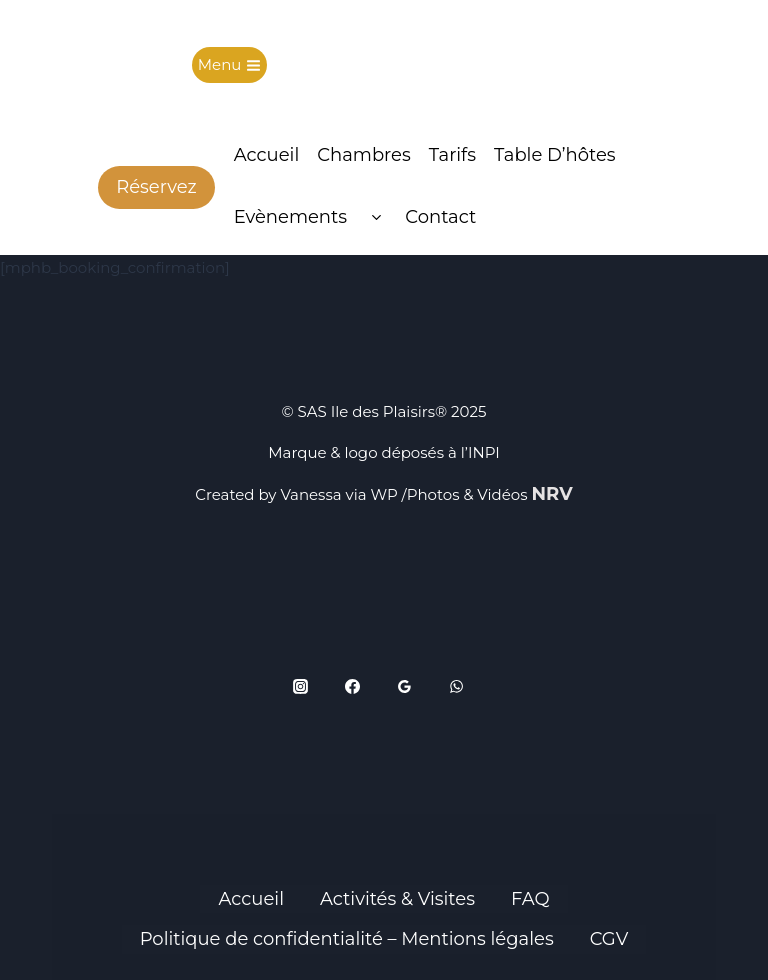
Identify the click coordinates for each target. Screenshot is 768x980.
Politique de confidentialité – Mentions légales (347, 939)
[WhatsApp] (457, 687)
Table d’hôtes (555, 155)
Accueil (267, 155)
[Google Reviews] (405, 687)
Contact (440, 217)
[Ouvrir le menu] (229, 65)
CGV (609, 939)
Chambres (364, 155)
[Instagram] (301, 687)
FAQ (530, 899)
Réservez (156, 187)
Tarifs (452, 155)
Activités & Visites (397, 899)
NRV (552, 494)
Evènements (290, 217)
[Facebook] (353, 687)
